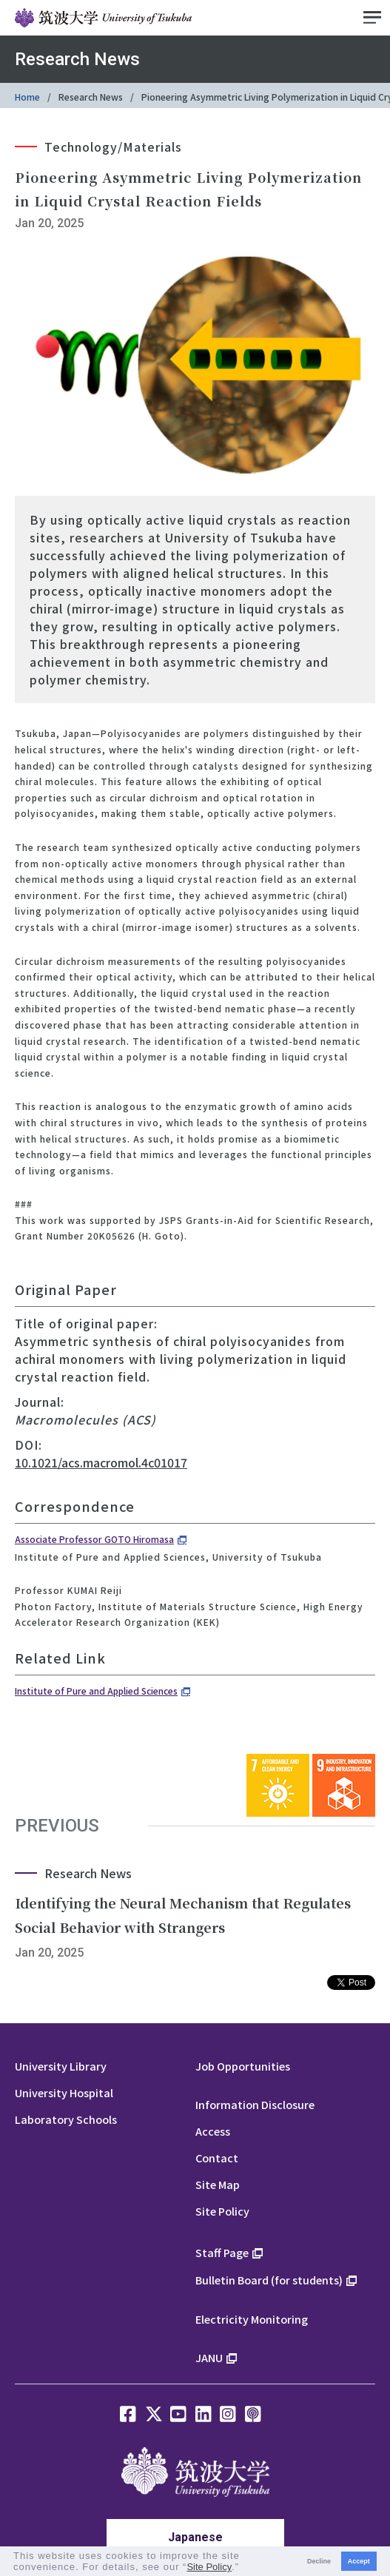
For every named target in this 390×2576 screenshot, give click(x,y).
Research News (90, 96)
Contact (216, 2157)
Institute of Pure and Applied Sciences (96, 1690)
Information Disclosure (255, 2104)
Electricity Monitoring (251, 2319)
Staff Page (222, 2252)
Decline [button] (319, 2561)
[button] (244, 2568)
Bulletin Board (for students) (269, 2279)
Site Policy (222, 2211)
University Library (61, 2066)
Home (27, 96)
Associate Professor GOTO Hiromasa (94, 1539)
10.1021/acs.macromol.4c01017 (101, 1462)
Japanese (195, 2537)
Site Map (217, 2184)
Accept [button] (359, 2561)
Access (212, 2131)
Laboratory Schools (66, 2119)
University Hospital (64, 2092)
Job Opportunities (242, 2066)
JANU (209, 2357)
